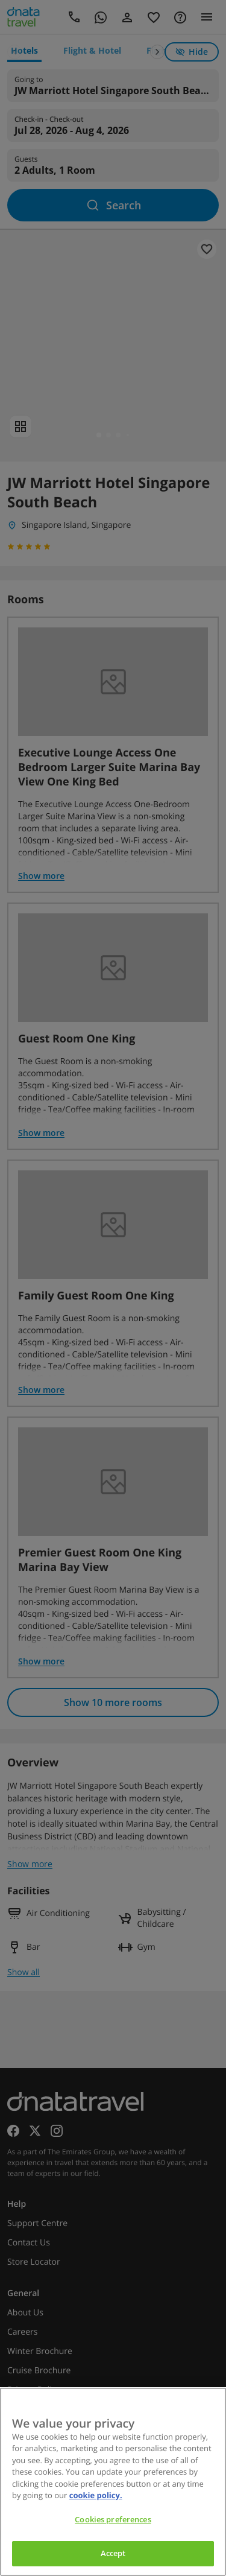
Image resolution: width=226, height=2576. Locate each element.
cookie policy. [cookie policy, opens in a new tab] (95, 2495)
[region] (113, 2481)
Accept (113, 2553)
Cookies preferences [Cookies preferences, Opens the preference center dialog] (113, 2519)
